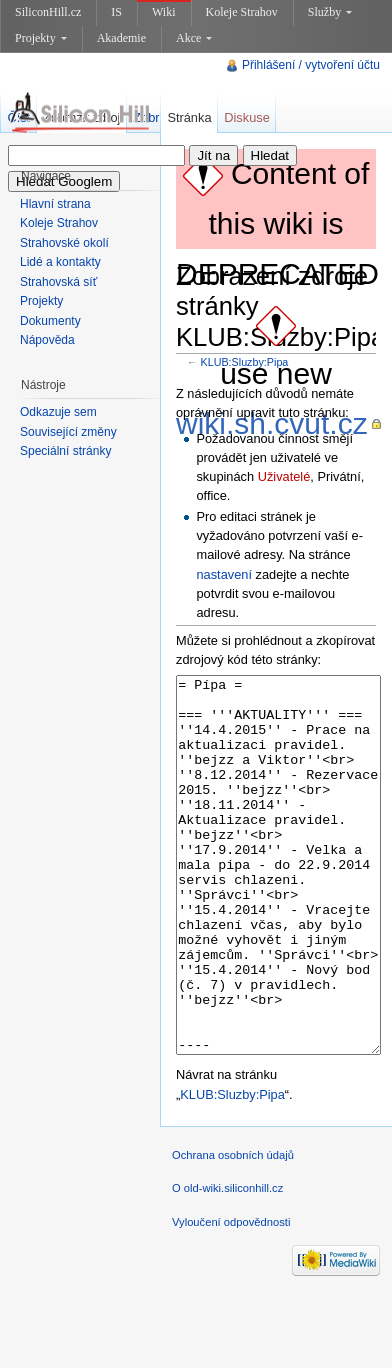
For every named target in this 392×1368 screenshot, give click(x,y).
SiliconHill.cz (48, 12)
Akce (194, 38)
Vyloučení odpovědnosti (231, 1297)
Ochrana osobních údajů (233, 1230)
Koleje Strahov (242, 12)
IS (116, 12)
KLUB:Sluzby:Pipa (245, 362)
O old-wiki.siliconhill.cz (227, 1263)
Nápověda (47, 340)
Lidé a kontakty (60, 262)
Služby (330, 12)
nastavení (224, 574)
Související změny (68, 432)
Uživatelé (284, 476)
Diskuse (247, 117)
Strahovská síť (58, 282)
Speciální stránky (65, 451)
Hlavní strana (55, 204)
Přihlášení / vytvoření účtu (311, 65)
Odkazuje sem (58, 412)
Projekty (41, 38)
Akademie (121, 38)
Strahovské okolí (64, 243)
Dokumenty (50, 321)
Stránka (189, 117)
